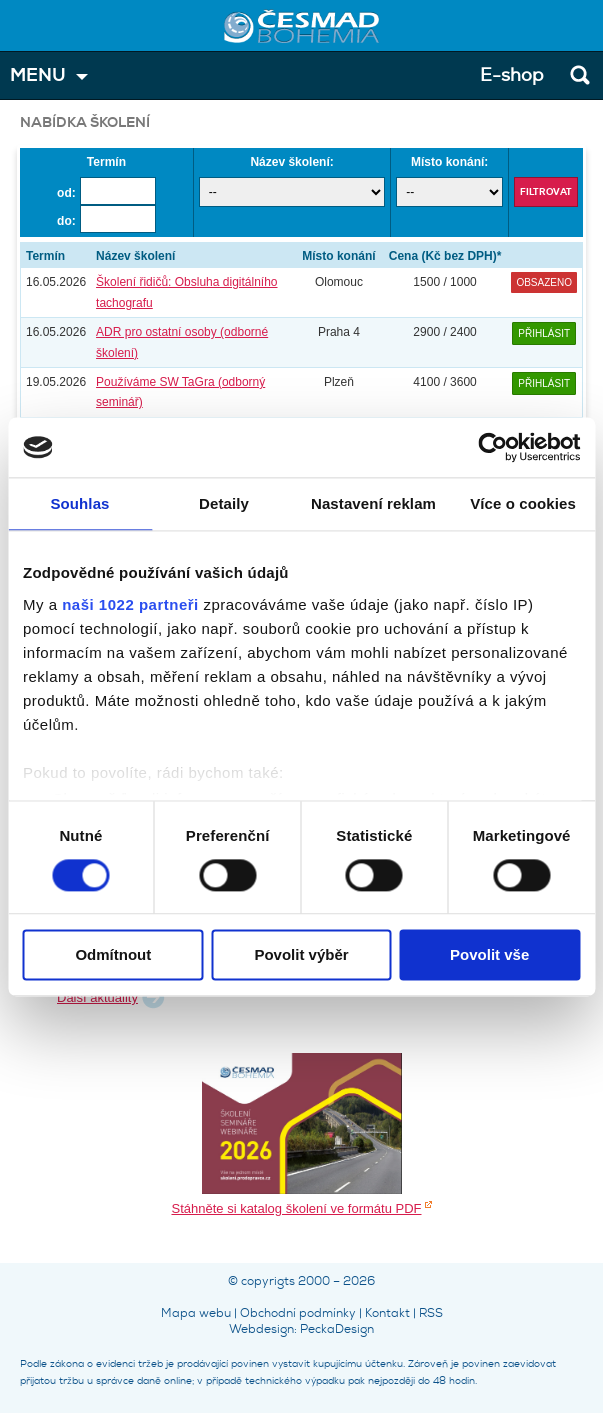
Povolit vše (489, 955)
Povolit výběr (301, 955)
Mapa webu (196, 1313)
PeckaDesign (337, 1329)
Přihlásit (544, 333)
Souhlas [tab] (79, 503)
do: (66, 221)
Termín (106, 162)
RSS (431, 1313)
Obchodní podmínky (298, 1313)
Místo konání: (449, 162)
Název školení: (291, 162)
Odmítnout (113, 955)
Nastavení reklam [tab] (373, 503)
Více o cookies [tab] (523, 503)
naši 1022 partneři (130, 604)
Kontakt (387, 1313)
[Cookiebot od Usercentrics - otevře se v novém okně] (492, 447)
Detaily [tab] (224, 503)
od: (66, 193)
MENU (38, 75)
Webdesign (261, 1329)
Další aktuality (97, 997)
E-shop (511, 75)
